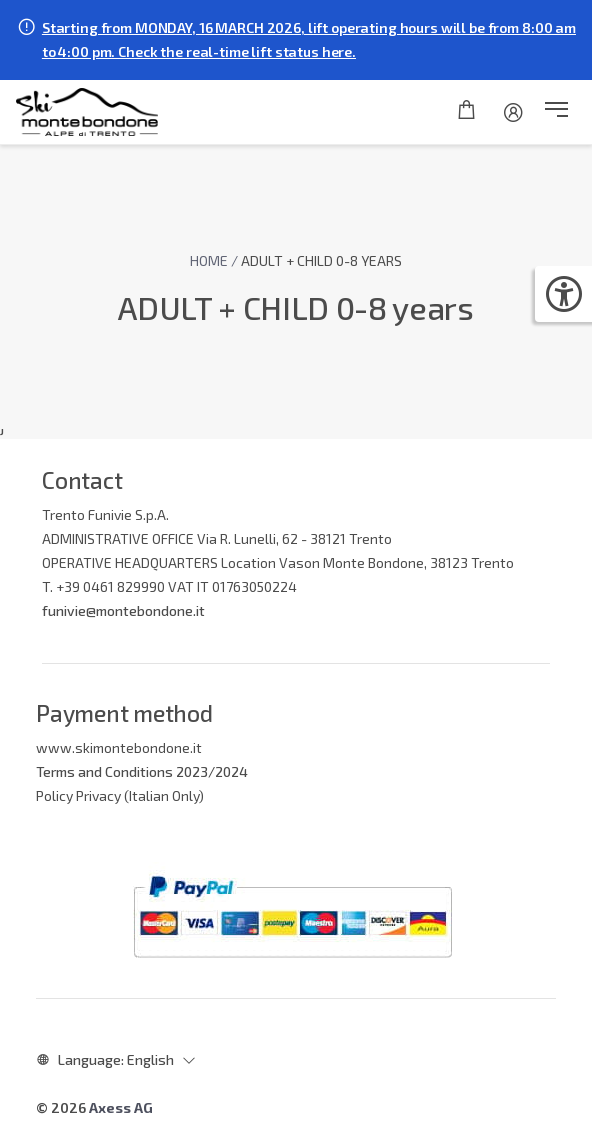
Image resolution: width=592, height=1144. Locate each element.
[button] (556, 112)
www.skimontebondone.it (119, 747)
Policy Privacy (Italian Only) (120, 795)
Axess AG (121, 1107)
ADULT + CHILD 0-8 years (321, 260)
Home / (215, 260)
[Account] (513, 112)
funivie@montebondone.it (123, 610)
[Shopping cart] (466, 112)
